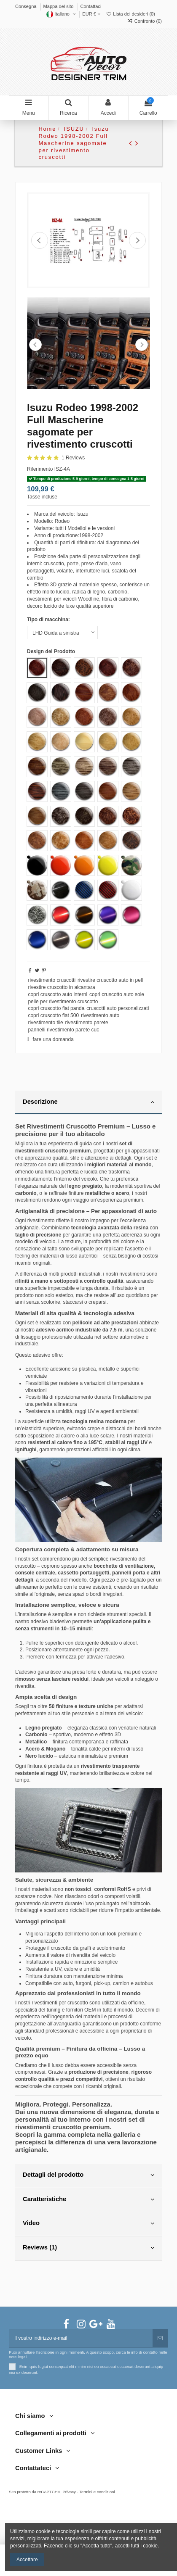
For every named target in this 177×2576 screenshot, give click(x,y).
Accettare (27, 2560)
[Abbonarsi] (160, 2338)
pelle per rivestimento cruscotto (63, 1002)
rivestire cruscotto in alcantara (61, 987)
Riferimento (40, 469)
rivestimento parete (86, 1023)
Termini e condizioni (97, 2491)
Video (88, 2223)
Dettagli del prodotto (88, 2175)
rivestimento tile (45, 1023)
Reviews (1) (88, 2248)
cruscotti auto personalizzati (117, 1008)
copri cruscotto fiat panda (56, 1008)
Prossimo (137, 240)
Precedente (39, 240)
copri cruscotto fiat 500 (53, 1015)
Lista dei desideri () (131, 13)
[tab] (88, 1103)
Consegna (26, 6)
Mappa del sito (59, 6)
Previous (35, 344)
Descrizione (88, 1102)
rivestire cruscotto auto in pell (110, 980)
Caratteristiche (88, 2199)
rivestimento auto (100, 1015)
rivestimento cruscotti (51, 980)
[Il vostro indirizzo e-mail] (81, 2338)
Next (141, 344)
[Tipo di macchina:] (62, 632)
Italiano (61, 13)
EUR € (91, 13)
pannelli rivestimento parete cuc (63, 1030)
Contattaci (91, 6)
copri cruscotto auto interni (57, 994)
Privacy (68, 2491)
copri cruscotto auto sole (116, 994)
